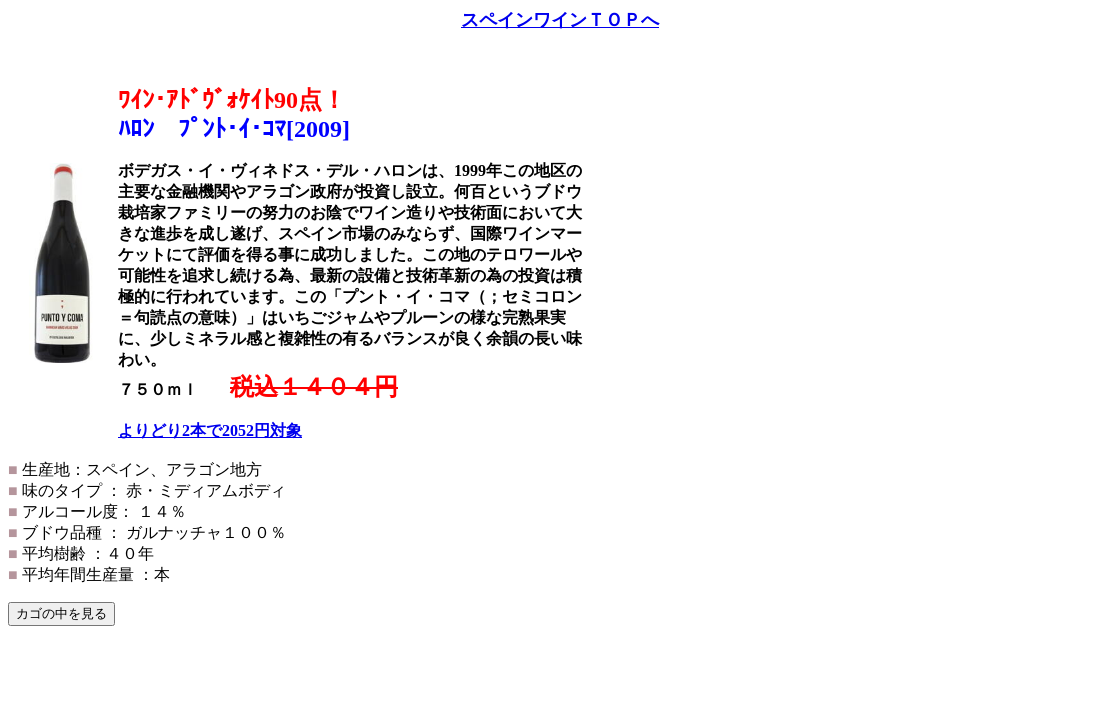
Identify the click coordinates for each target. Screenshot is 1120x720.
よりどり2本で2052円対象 (210, 430)
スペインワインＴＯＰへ (560, 20)
